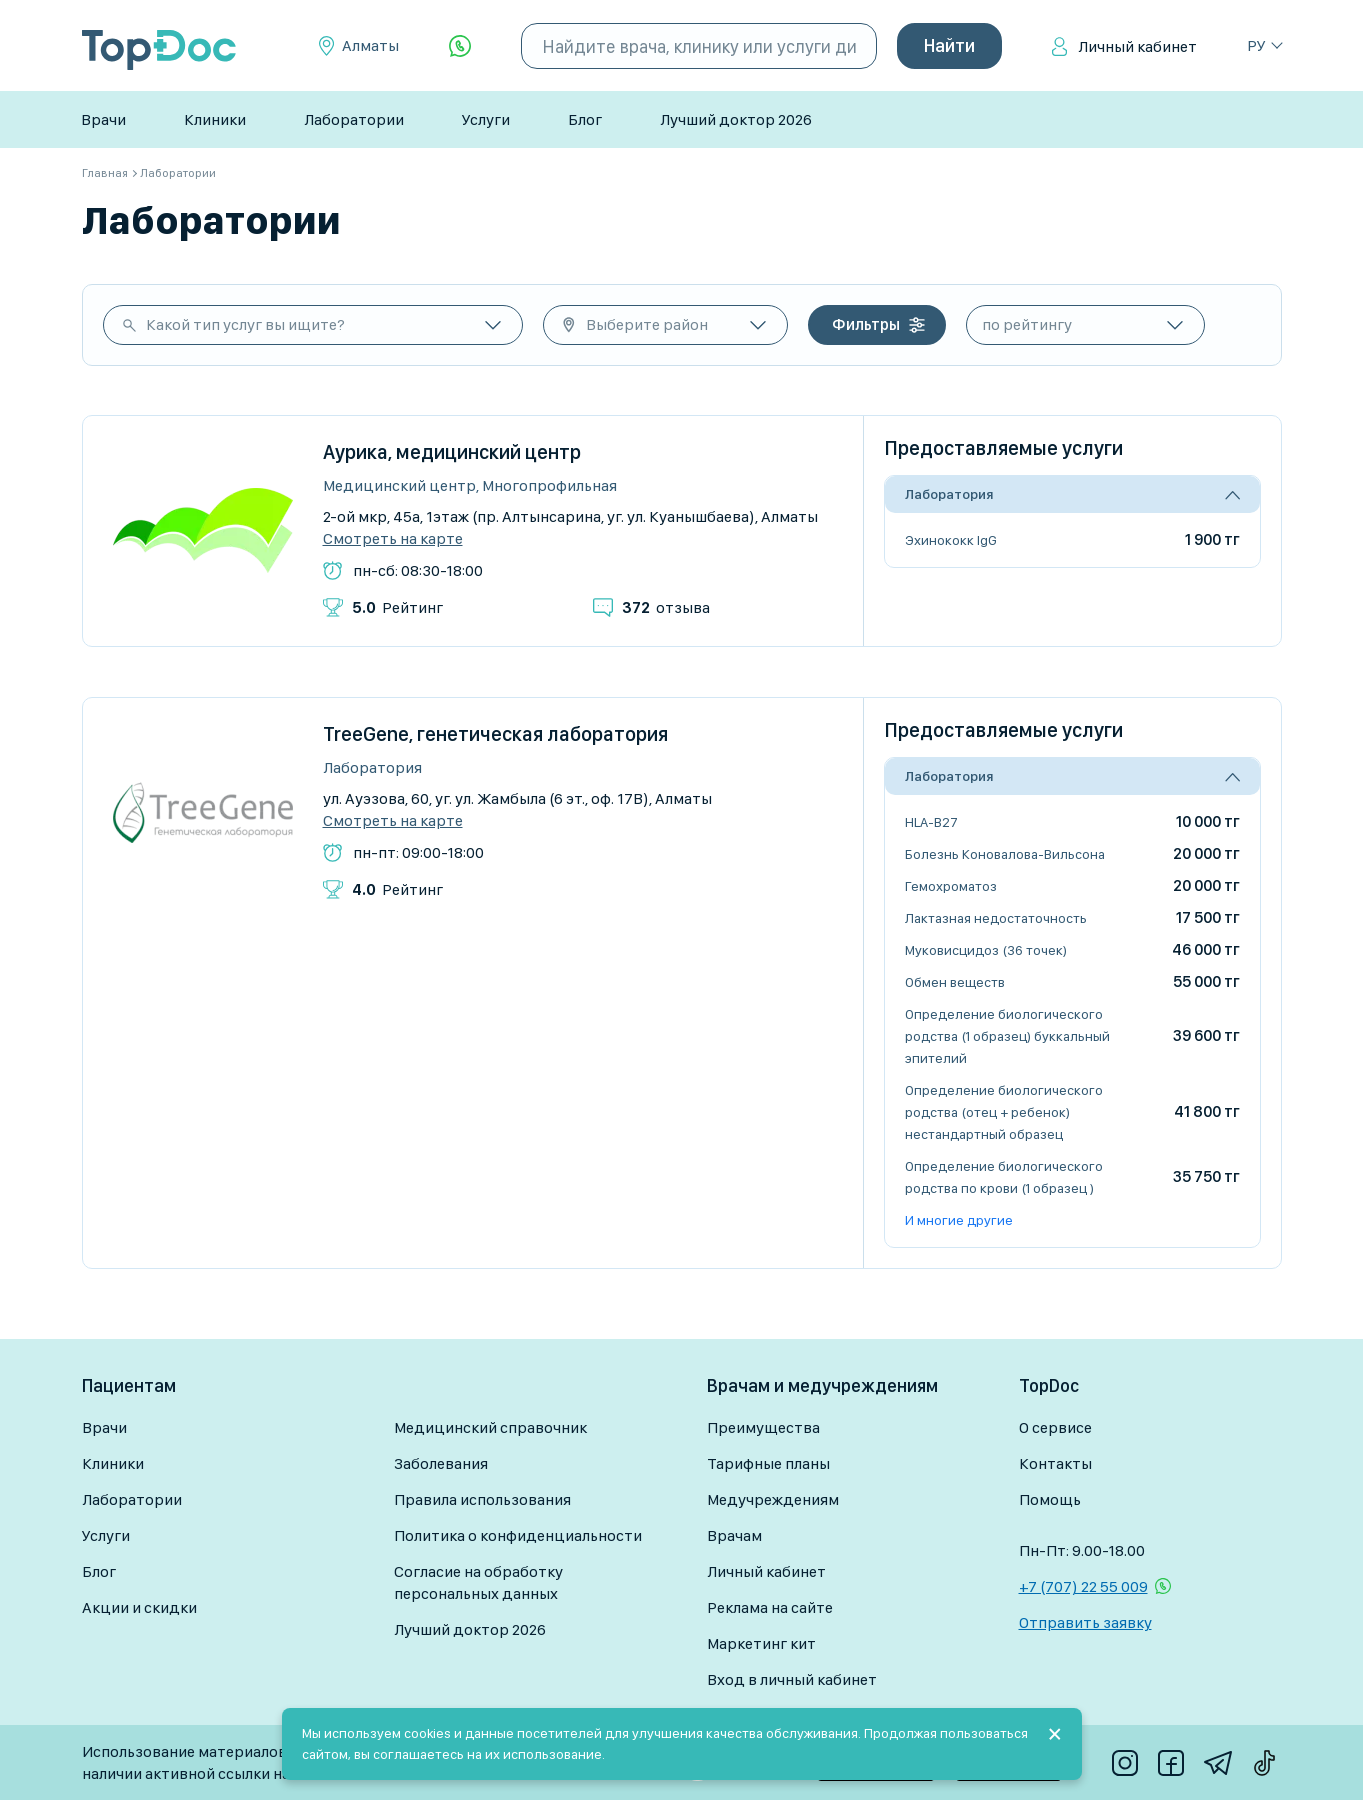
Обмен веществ (955, 982)
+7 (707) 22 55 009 (1083, 1586)
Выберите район (647, 324)
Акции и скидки (139, 1607)
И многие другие (959, 1220)
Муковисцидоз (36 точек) (986, 950)
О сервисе (1055, 1427)
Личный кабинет (1137, 46)
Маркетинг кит (761, 1643)
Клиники (215, 119)
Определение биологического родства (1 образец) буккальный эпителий (1007, 1036)
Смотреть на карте (393, 539)
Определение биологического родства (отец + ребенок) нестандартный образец (1004, 1112)
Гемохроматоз (951, 886)
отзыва (666, 607)
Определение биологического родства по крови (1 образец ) (1004, 1177)
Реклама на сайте (770, 1607)
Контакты (1055, 1463)
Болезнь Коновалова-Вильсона (1005, 854)
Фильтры (866, 324)
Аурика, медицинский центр (452, 452)
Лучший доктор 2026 (736, 119)
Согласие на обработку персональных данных (478, 1582)
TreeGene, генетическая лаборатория (495, 734)
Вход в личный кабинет (792, 1679)
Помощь (1050, 1499)
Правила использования (482, 1499)
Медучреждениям (773, 1499)
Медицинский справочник (490, 1427)
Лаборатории (354, 119)
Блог (585, 119)
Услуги (486, 119)
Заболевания (441, 1463)
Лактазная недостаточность (996, 918)
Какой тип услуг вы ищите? (245, 324)
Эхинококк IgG (951, 540)
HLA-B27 (931, 822)
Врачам (734, 1535)
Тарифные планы (768, 1463)
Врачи (103, 119)
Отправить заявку (1085, 1622)
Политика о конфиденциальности (518, 1535)
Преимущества (763, 1427)
